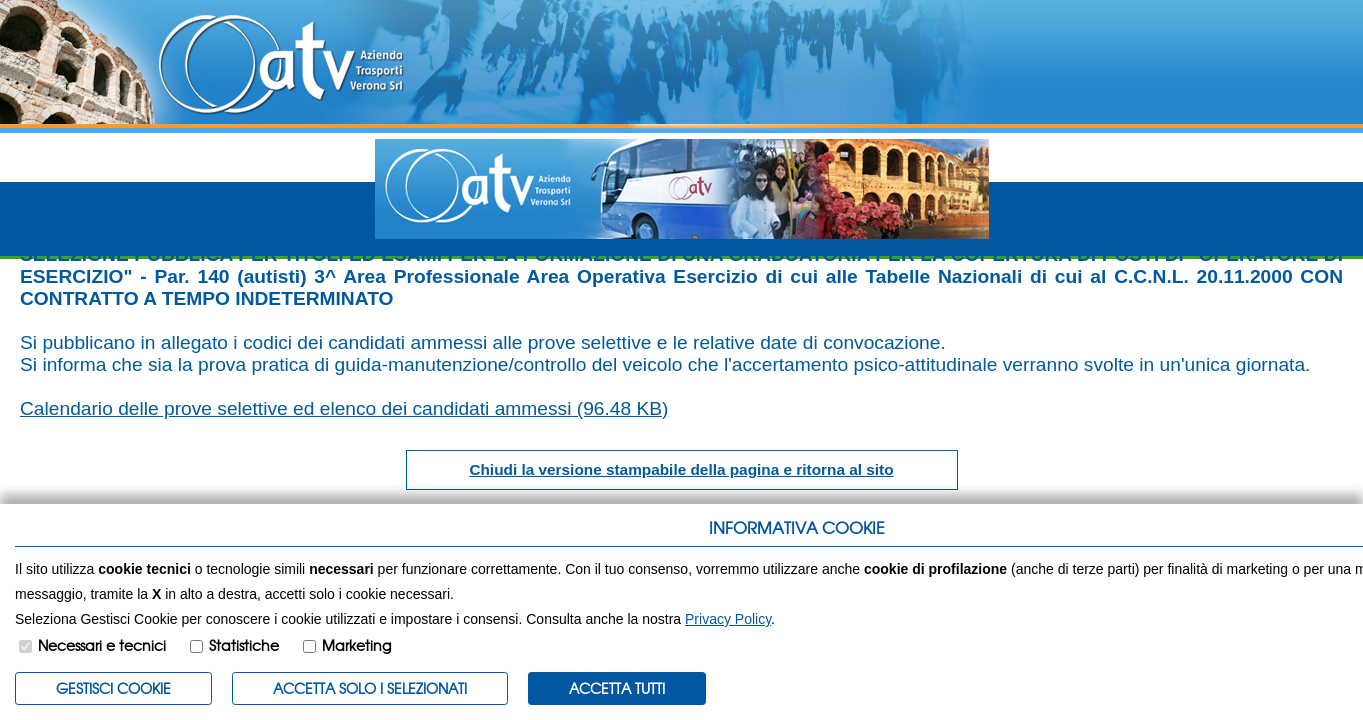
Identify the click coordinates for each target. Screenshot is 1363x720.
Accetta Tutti (617, 688)
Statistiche (244, 645)
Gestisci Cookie (113, 688)
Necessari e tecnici (102, 645)
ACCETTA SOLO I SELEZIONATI (370, 688)
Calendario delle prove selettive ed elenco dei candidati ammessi (344, 408)
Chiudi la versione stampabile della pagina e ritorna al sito (681, 469)
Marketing (356, 645)
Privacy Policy (728, 619)
